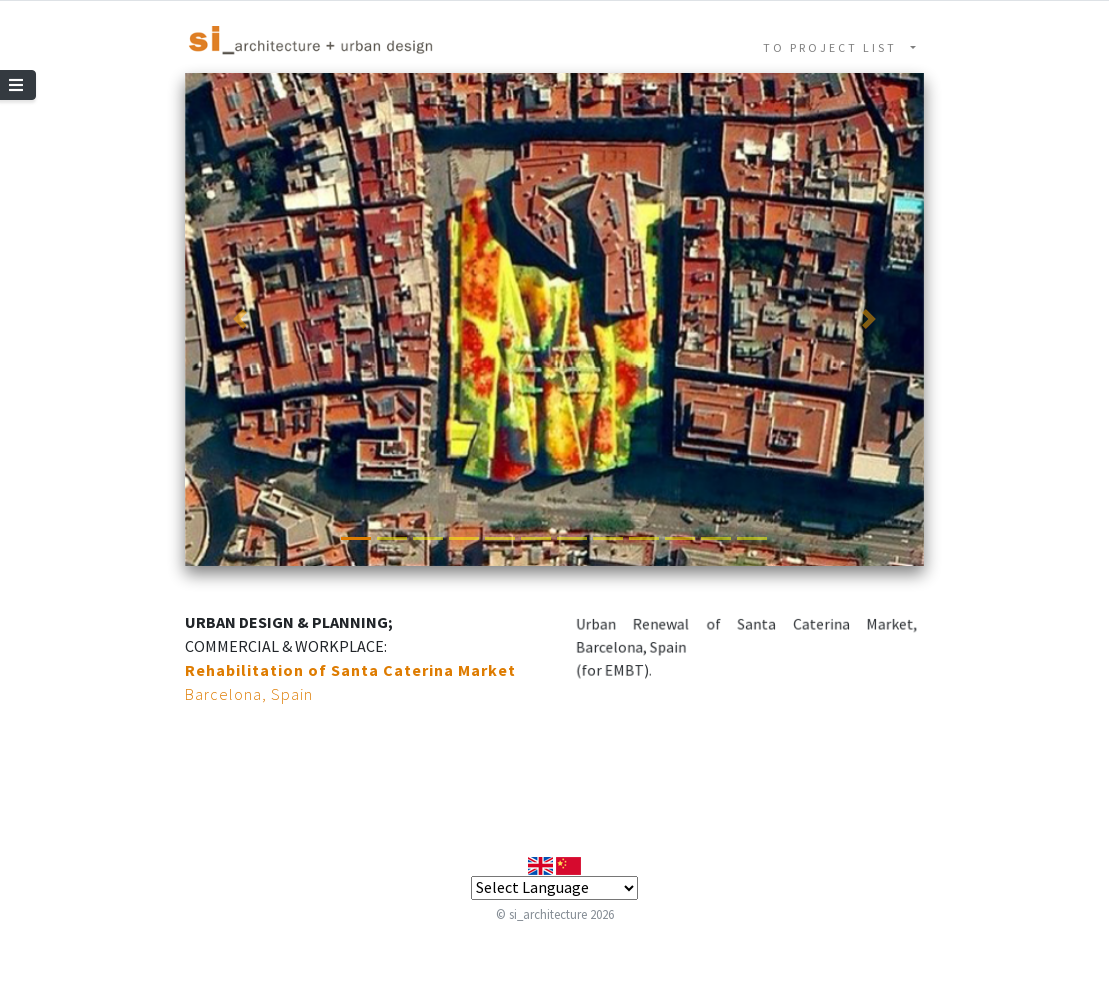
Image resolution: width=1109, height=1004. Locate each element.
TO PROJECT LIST (835, 47)
